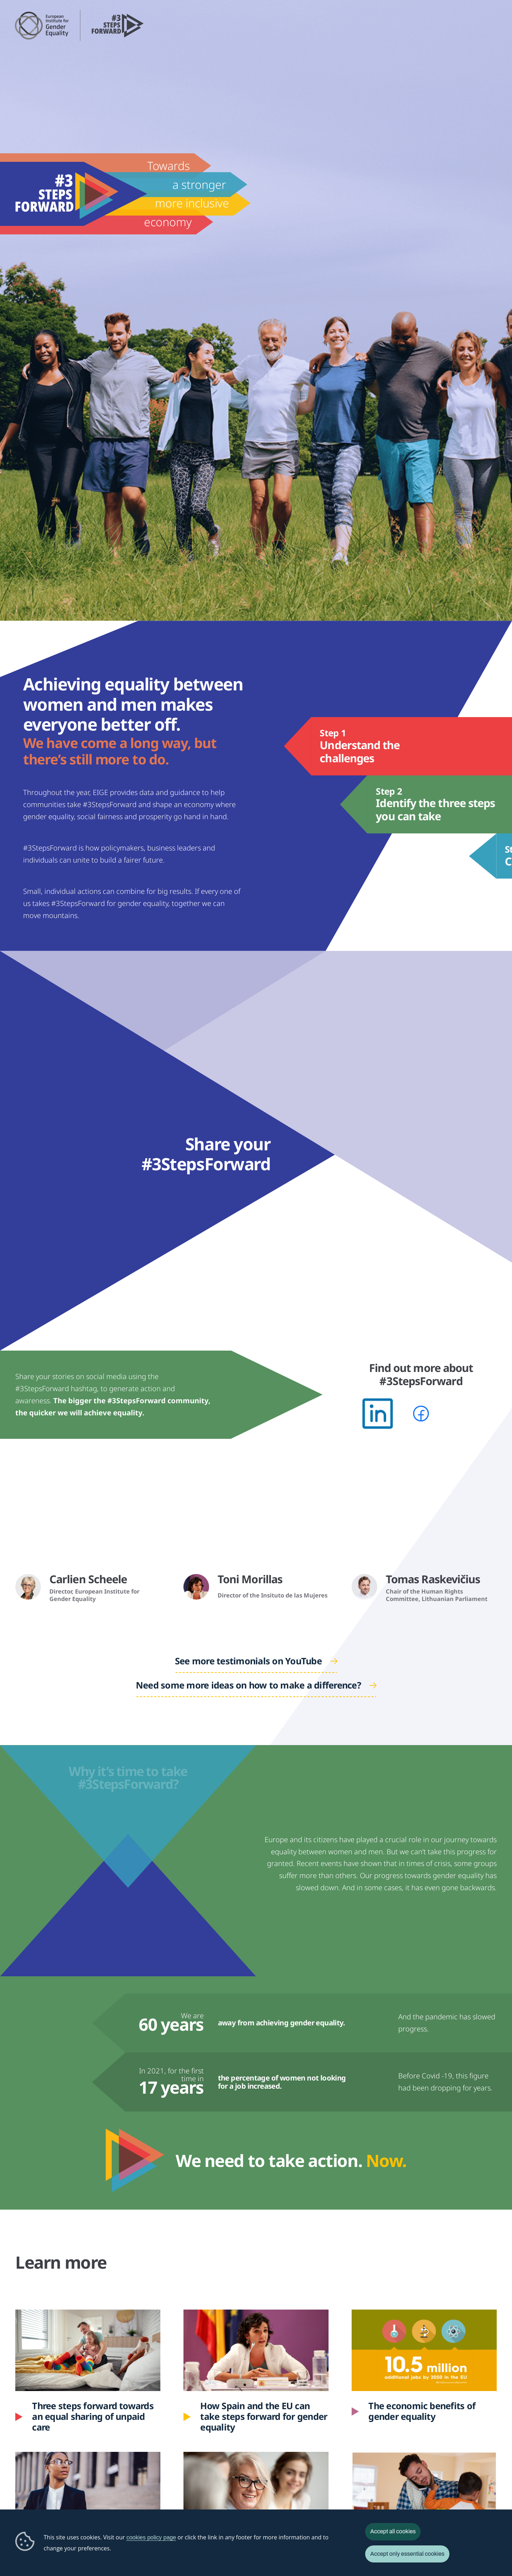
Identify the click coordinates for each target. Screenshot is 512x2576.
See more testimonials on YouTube (248, 1661)
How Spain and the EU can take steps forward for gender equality (257, 2380)
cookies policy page (151, 2537)
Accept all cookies (393, 2531)
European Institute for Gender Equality (41, 25)
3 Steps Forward (117, 25)
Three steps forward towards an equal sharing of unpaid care (93, 2417)
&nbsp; (88, 1522)
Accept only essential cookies (407, 2554)
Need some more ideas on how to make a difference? (248, 1685)
